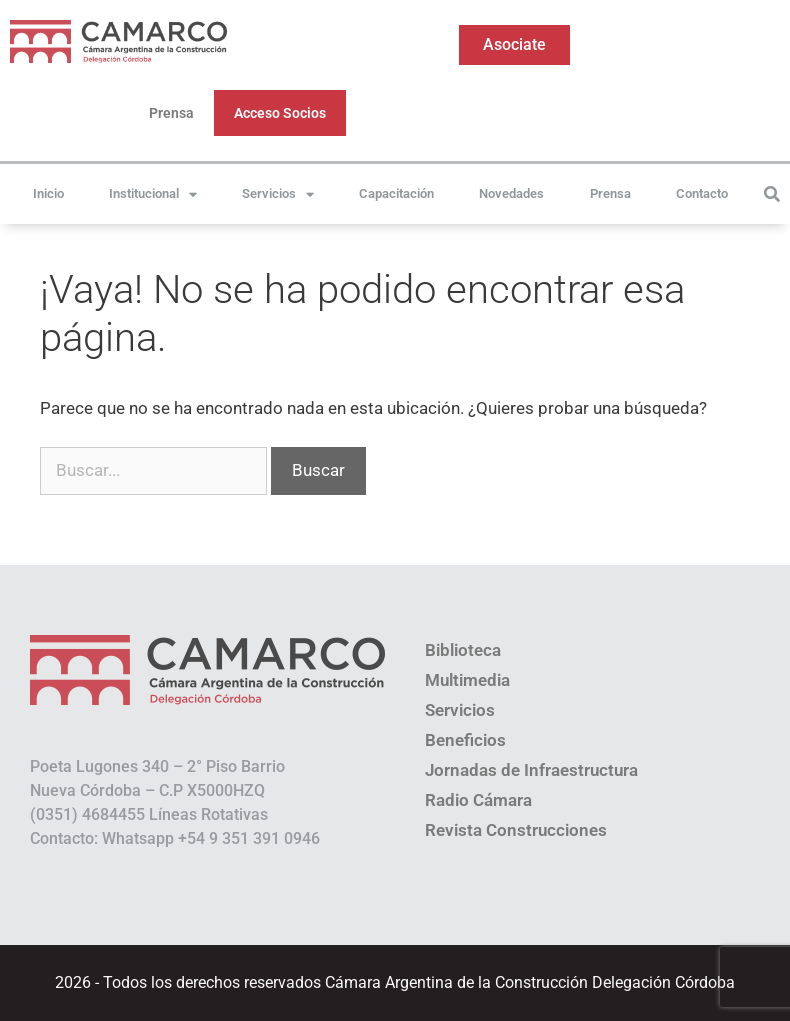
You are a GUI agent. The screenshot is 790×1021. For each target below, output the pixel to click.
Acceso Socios (280, 113)
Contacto (702, 193)
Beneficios (465, 740)
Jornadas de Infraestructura (531, 770)
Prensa (171, 113)
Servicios (278, 194)
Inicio (48, 193)
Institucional (153, 194)
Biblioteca (463, 650)
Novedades (511, 193)
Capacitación (396, 193)
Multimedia (467, 680)
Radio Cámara (478, 800)
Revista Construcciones (516, 830)
